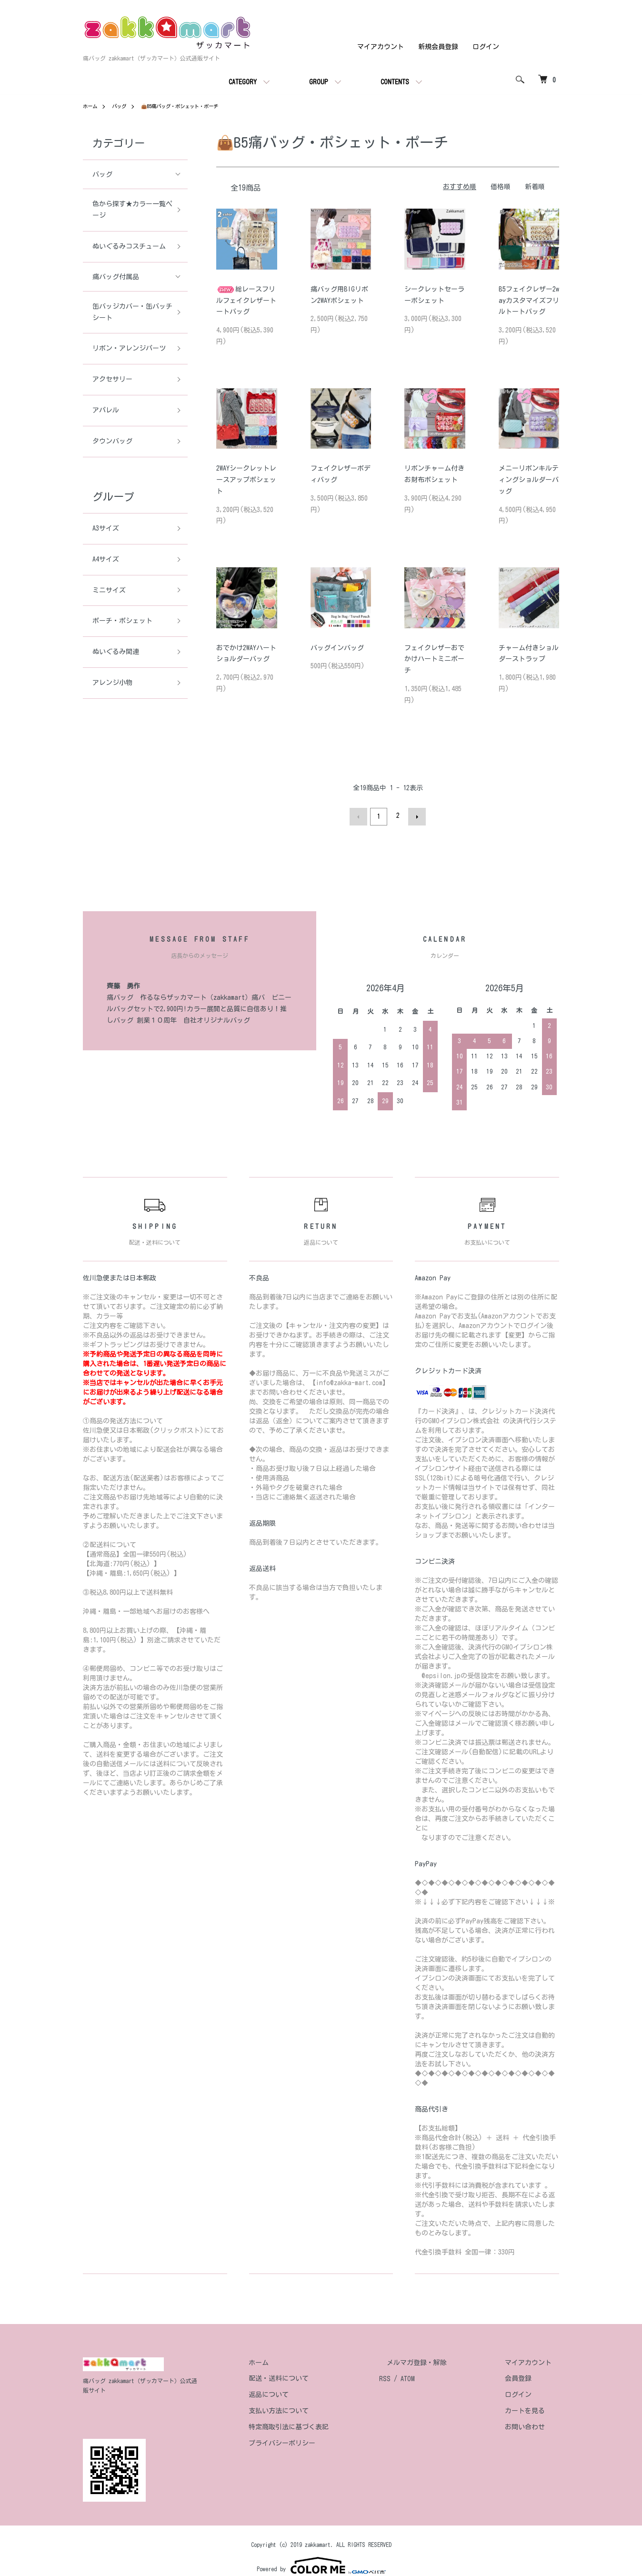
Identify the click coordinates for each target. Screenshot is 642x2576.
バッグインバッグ (337, 647)
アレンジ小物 (112, 682)
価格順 (501, 186)
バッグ (123, 106)
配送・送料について (317, 2376)
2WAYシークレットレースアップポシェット (246, 479)
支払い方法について (317, 2408)
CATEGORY (243, 82)
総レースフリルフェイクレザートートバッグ (246, 300)
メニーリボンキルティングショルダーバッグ (529, 479)
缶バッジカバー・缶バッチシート (129, 312)
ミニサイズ (109, 589)
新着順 (535, 186)
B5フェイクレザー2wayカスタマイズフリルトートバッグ (529, 300)
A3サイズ (105, 528)
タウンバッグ (112, 441)
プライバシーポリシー (320, 2440)
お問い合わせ (532, 2424)
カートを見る (532, 2408)
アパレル (105, 410)
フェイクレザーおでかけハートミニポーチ (434, 659)
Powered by (321, 2553)
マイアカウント (380, 46)
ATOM (438, 2376)
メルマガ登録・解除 (440, 2360)
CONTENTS (395, 82)
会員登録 (525, 2376)
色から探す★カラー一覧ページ (129, 210)
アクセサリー (112, 379)
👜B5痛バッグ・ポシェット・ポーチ (193, 106)
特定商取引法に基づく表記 (327, 2424)
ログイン (485, 46)
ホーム (91, 106)
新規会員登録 (438, 46)
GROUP (318, 82)
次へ (414, 815)
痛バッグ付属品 (115, 276)
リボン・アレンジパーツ (129, 348)
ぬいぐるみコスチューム (129, 246)
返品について (307, 2392)
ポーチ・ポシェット (122, 620)
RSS (415, 2376)
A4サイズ (105, 559)
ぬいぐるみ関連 (115, 651)
